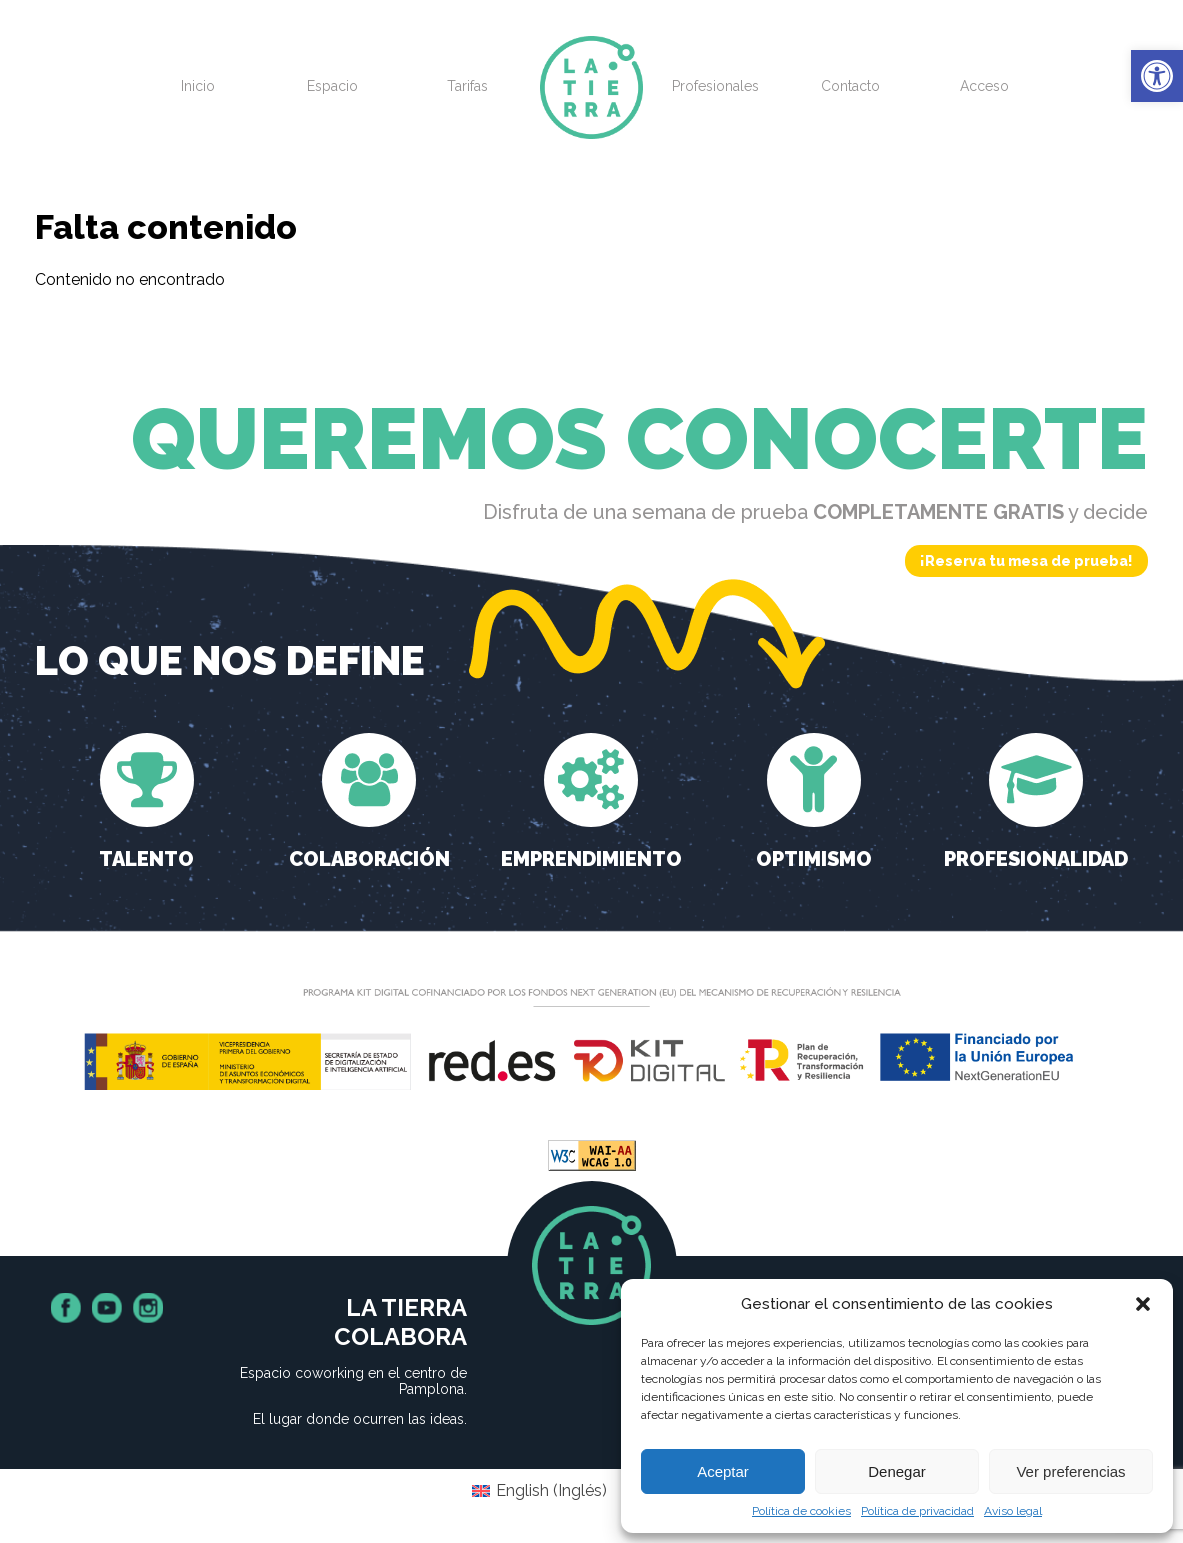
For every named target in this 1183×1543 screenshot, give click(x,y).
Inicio (198, 86)
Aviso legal (1013, 1511)
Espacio (332, 86)
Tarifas (467, 86)
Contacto (850, 86)
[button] (1157, 76)
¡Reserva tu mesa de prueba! (1026, 561)
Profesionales (715, 86)
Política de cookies (801, 1511)
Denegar (897, 1471)
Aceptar (723, 1471)
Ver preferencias (1070, 1471)
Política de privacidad (917, 1511)
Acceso (984, 86)
